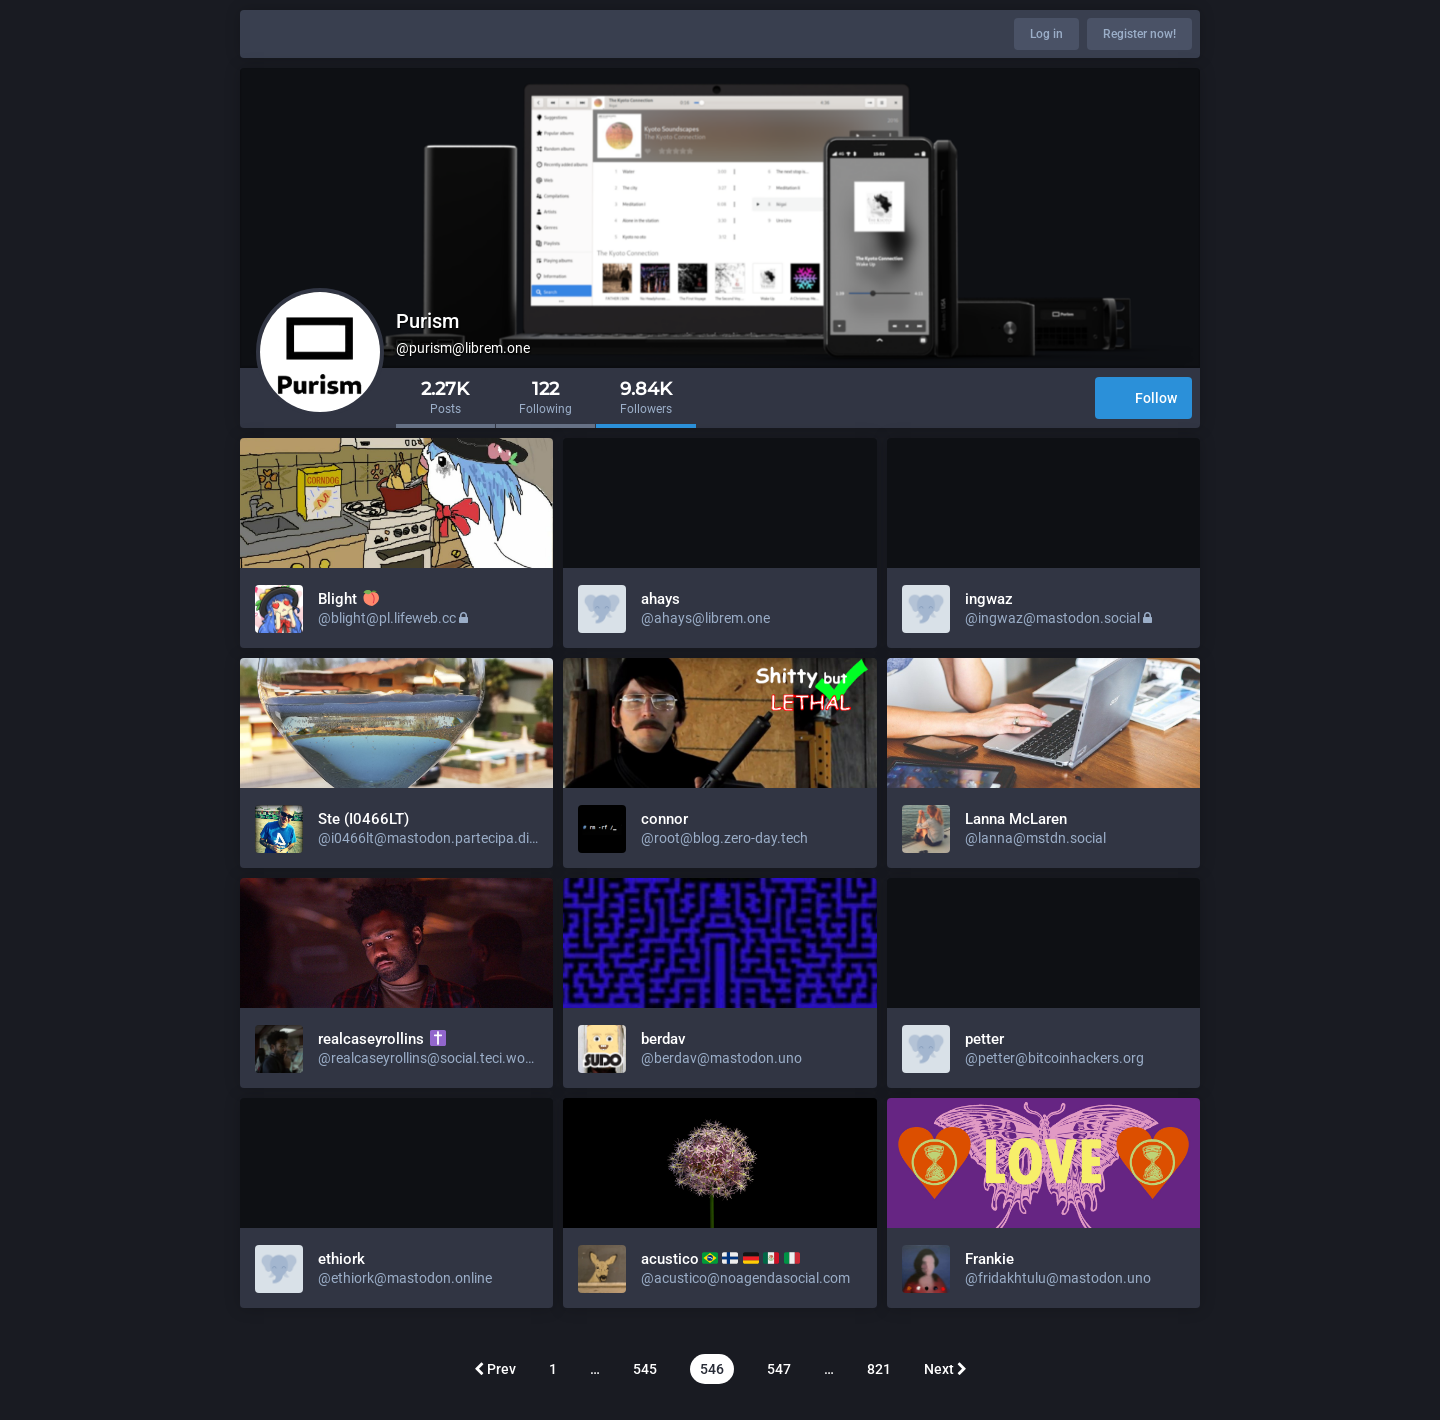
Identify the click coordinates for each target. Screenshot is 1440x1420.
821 (879, 1369)
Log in (1046, 34)
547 (779, 1369)
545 (645, 1369)
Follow (1143, 399)
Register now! (1139, 34)
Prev (495, 1369)
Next (945, 1369)
